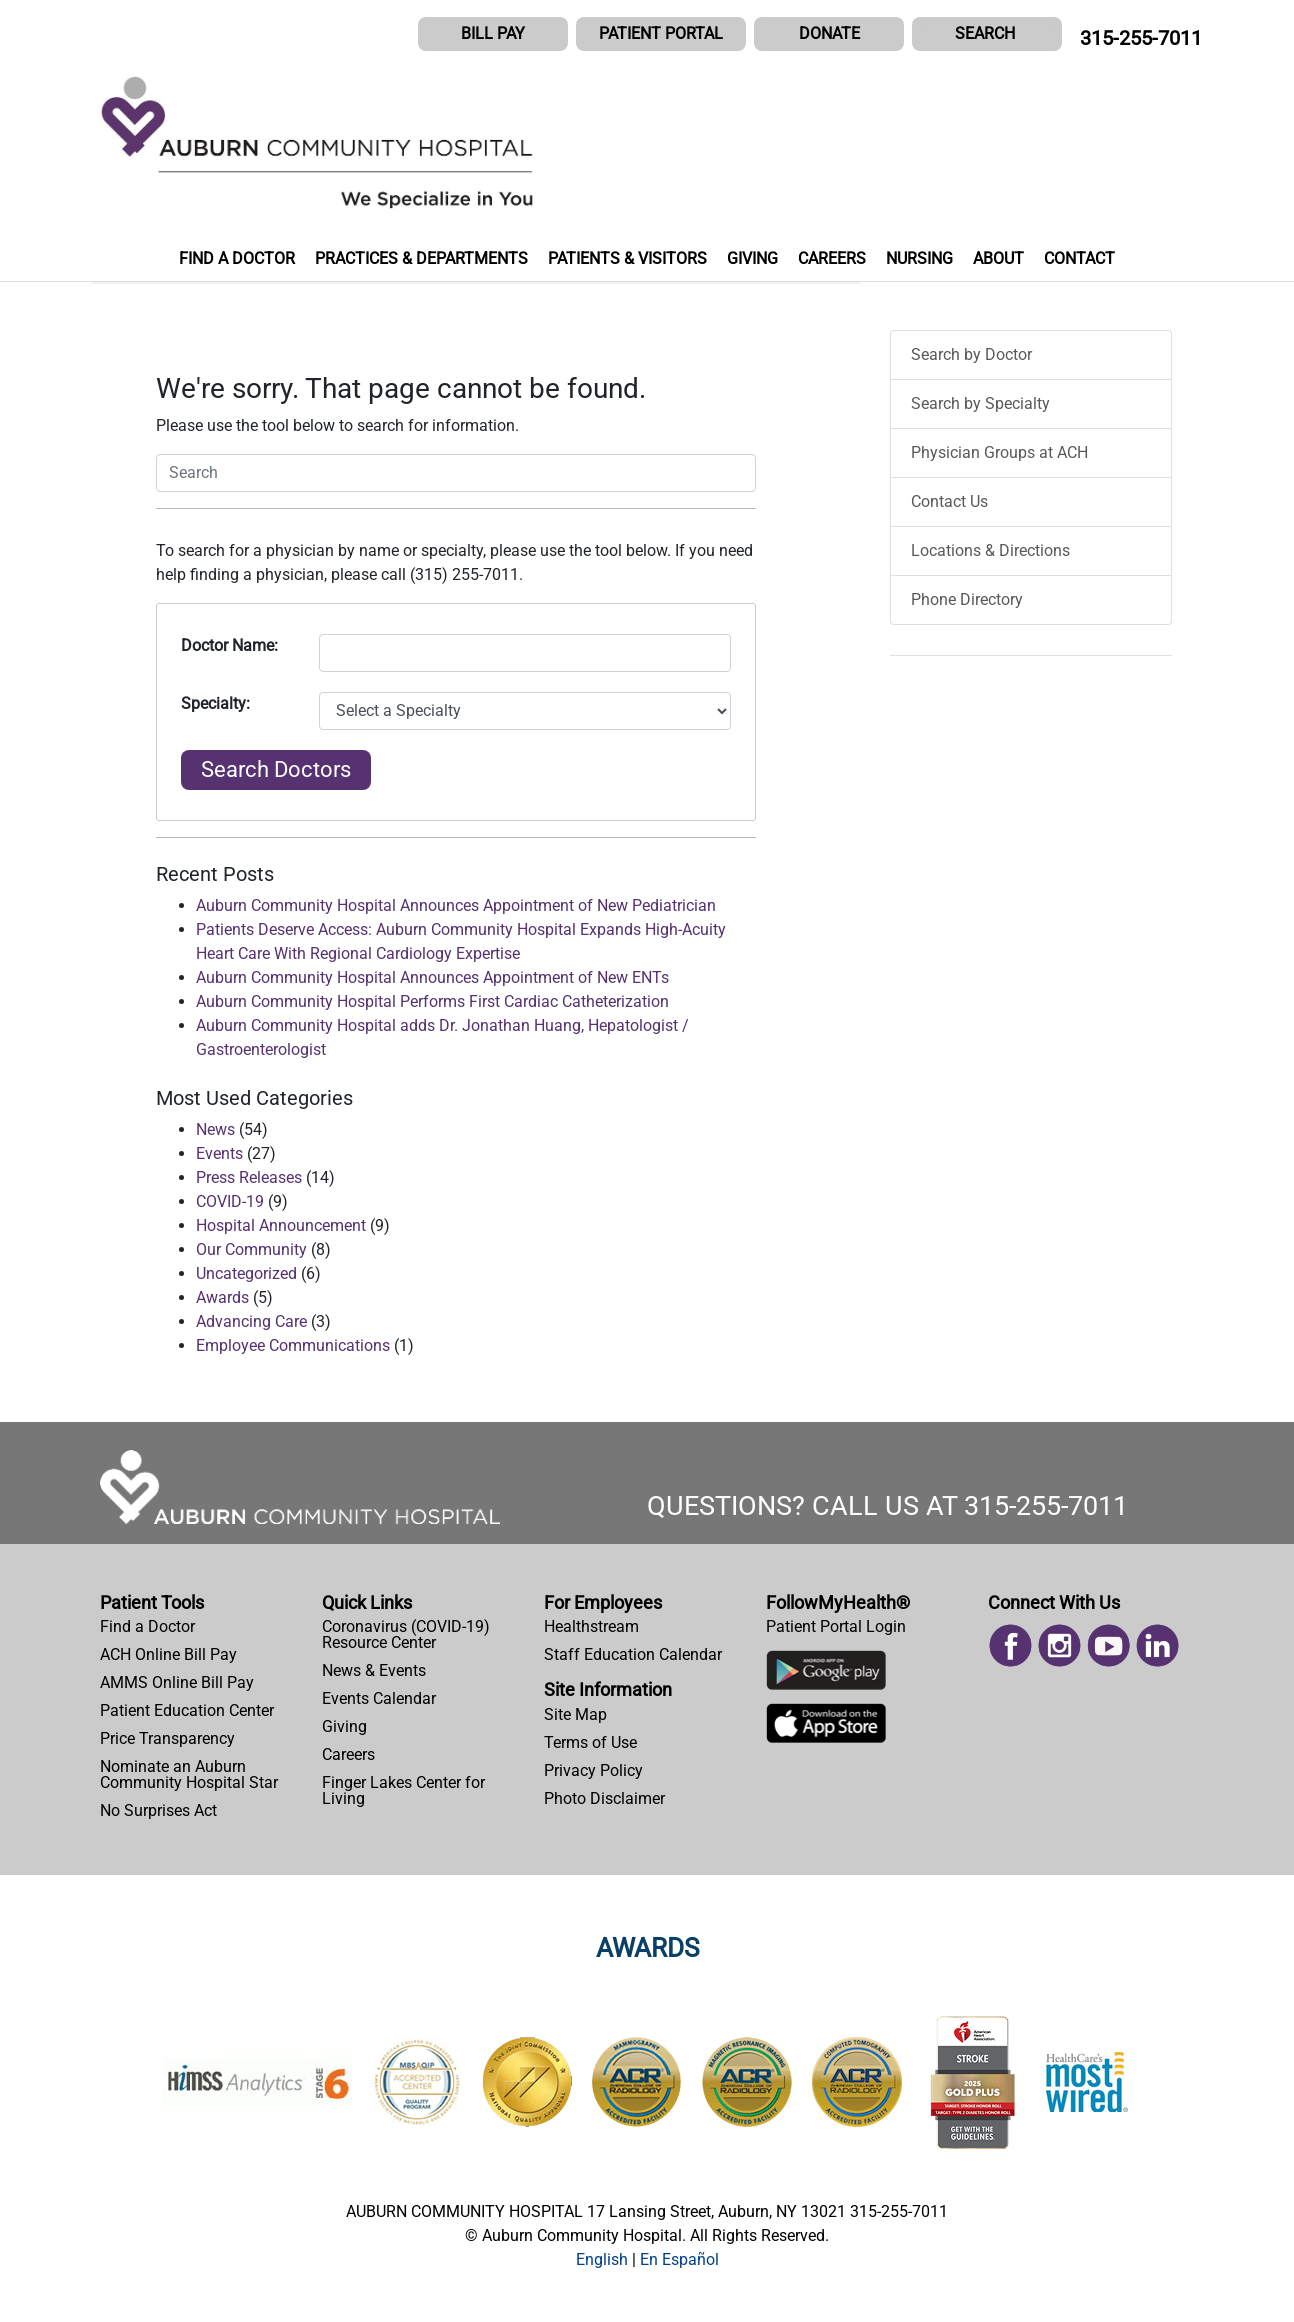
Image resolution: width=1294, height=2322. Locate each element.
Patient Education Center (187, 1710)
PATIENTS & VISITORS (627, 258)
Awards (222, 1297)
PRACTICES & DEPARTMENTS (421, 258)
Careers (348, 1754)
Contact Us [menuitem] (949, 501)
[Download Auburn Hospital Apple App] (826, 1727)
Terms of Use (590, 1742)
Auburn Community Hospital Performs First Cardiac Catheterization (432, 1001)
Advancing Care (251, 1321)
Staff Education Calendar (633, 1654)
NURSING (919, 258)
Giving (344, 1726)
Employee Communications (293, 1345)
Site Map (575, 1714)
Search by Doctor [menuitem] (971, 354)
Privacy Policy (593, 1770)
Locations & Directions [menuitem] (990, 550)
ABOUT (998, 258)
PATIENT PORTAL (661, 33)
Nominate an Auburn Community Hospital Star (189, 1774)
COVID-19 (230, 1201)
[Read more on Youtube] (1108, 1644)
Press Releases (249, 1177)
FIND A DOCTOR (237, 258)
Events (219, 1153)
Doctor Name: (229, 645)
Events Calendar (379, 1698)
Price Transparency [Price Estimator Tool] (167, 1738)
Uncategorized (246, 1273)
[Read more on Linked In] (1157, 1644)
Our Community (251, 1249)
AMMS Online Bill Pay (177, 1682)
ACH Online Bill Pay (168, 1654)
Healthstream (591, 1626)
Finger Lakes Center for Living (403, 1790)
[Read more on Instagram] (1059, 1644)
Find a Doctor (147, 1626)
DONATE (829, 33)
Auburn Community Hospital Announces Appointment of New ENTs (432, 977)
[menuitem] (203, 1627)
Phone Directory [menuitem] (967, 599)
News (215, 1129)
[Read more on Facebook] (1010, 1644)
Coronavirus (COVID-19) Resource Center (406, 1634)
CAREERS (832, 258)
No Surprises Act (158, 1810)
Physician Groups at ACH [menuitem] (999, 452)
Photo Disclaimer (604, 1798)
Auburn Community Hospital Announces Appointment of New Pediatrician (456, 905)
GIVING (752, 258)
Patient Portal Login (836, 1626)
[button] (987, 34)
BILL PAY (493, 33)
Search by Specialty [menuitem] (980, 403)
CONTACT (1079, 258)
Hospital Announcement (281, 1225)
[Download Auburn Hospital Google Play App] (826, 1675)
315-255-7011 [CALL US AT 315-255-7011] (1141, 38)
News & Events (374, 1670)
